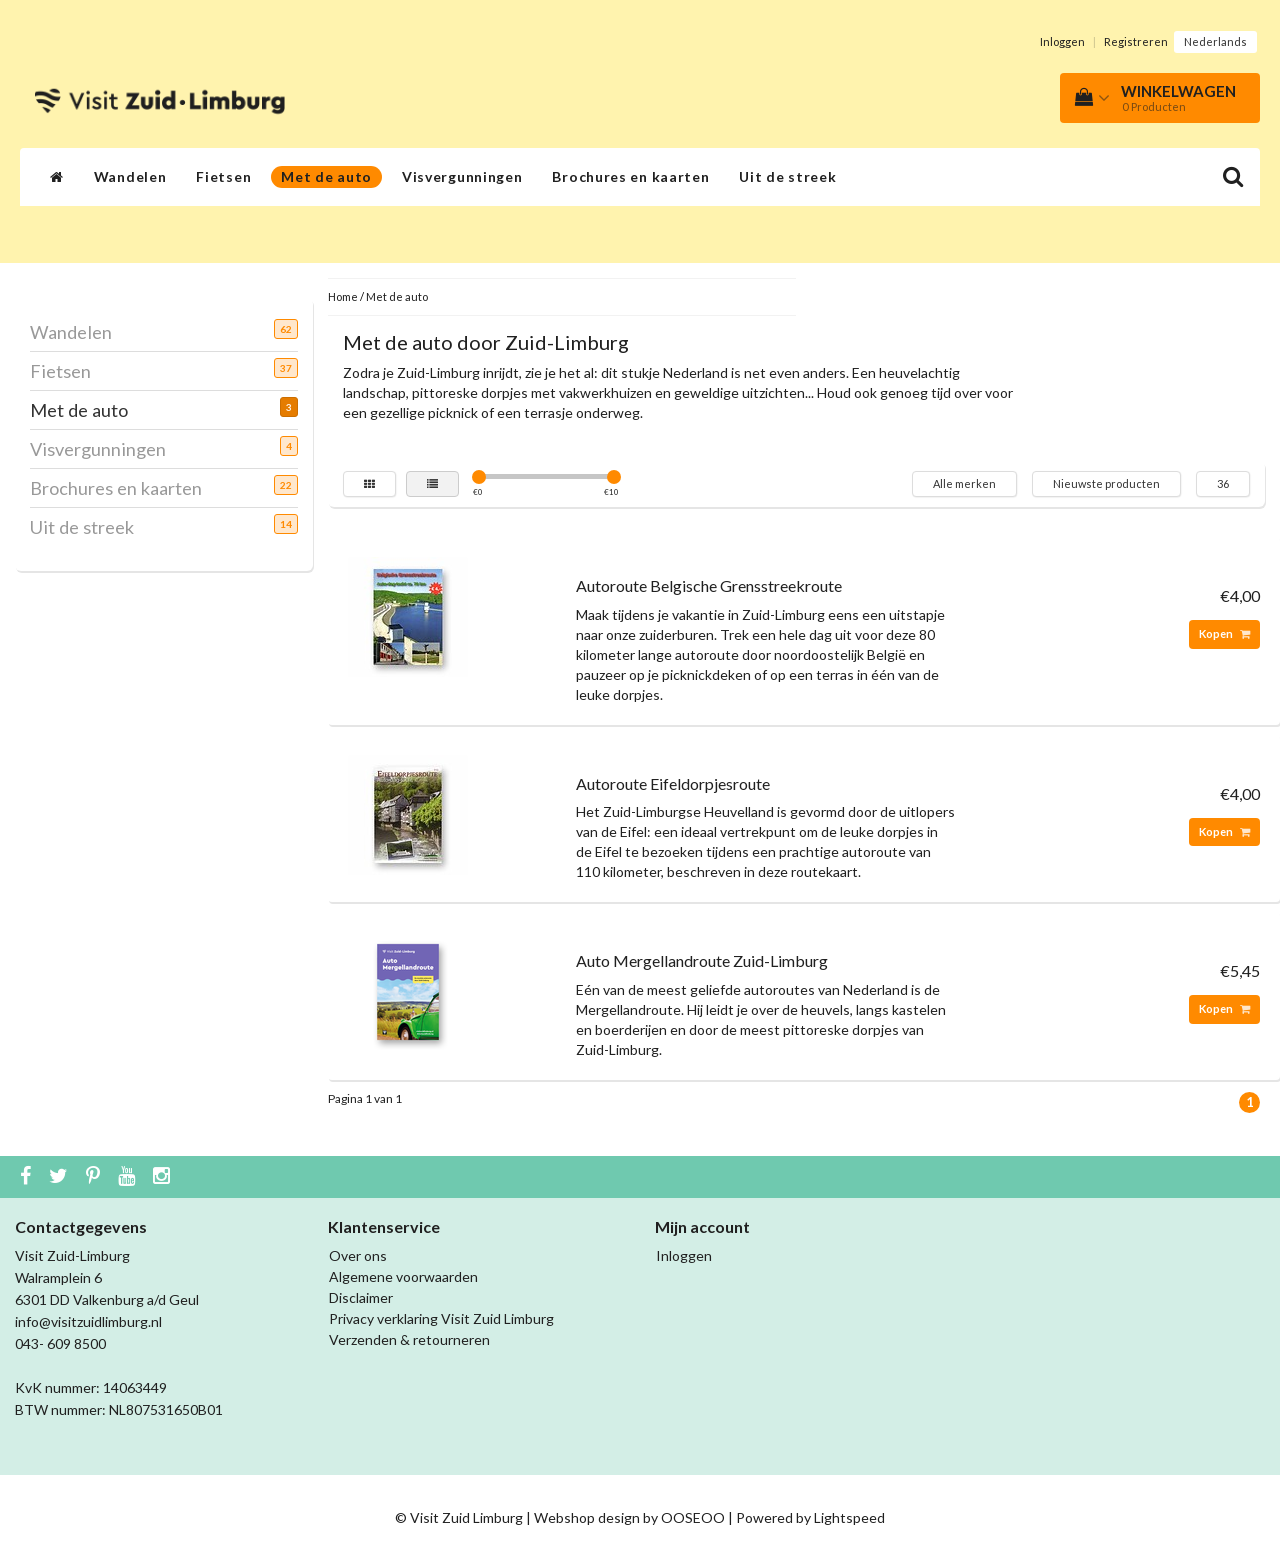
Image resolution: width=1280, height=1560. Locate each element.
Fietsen (223, 176)
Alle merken (964, 483)
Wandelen (130, 176)
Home (343, 296)
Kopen (1224, 633)
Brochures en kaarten (630, 176)
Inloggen (1062, 41)
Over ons (358, 1255)
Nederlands (1215, 41)
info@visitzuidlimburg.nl (88, 1321)
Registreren (1136, 41)
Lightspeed (849, 1517)
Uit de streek (787, 176)
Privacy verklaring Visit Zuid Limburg (441, 1318)
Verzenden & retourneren (409, 1339)
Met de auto (326, 176)
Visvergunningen (462, 176)
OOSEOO (693, 1517)
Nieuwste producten (1106, 483)
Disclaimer (361, 1297)
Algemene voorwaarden (403, 1276)
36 (1223, 483)
